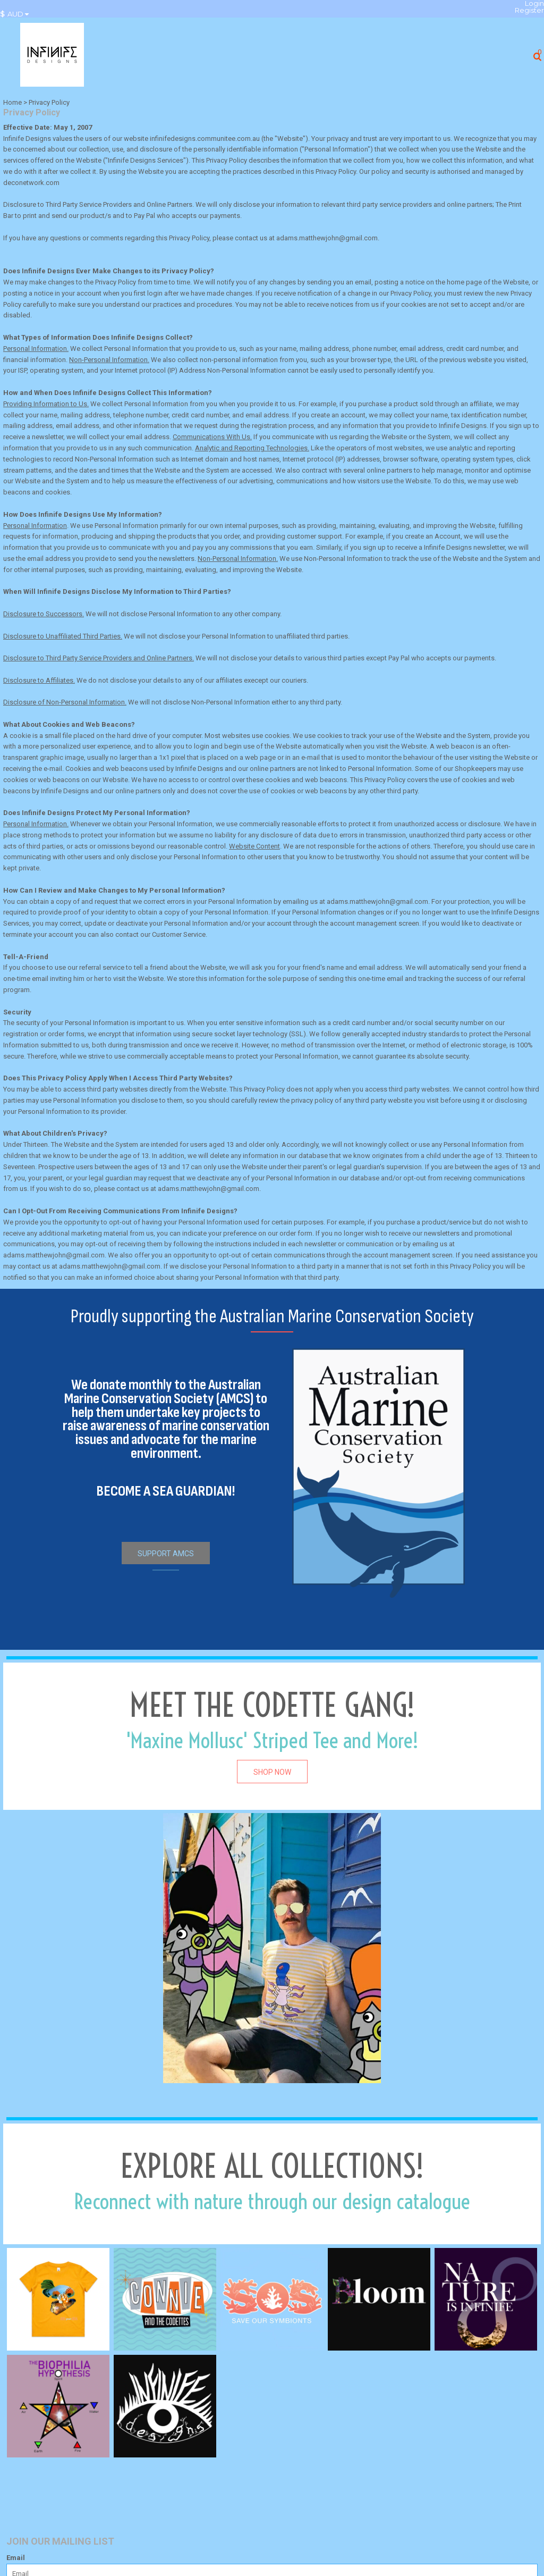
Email (15, 2558)
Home (12, 102)
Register (529, 10)
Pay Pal (144, 216)
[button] (17, 14)
